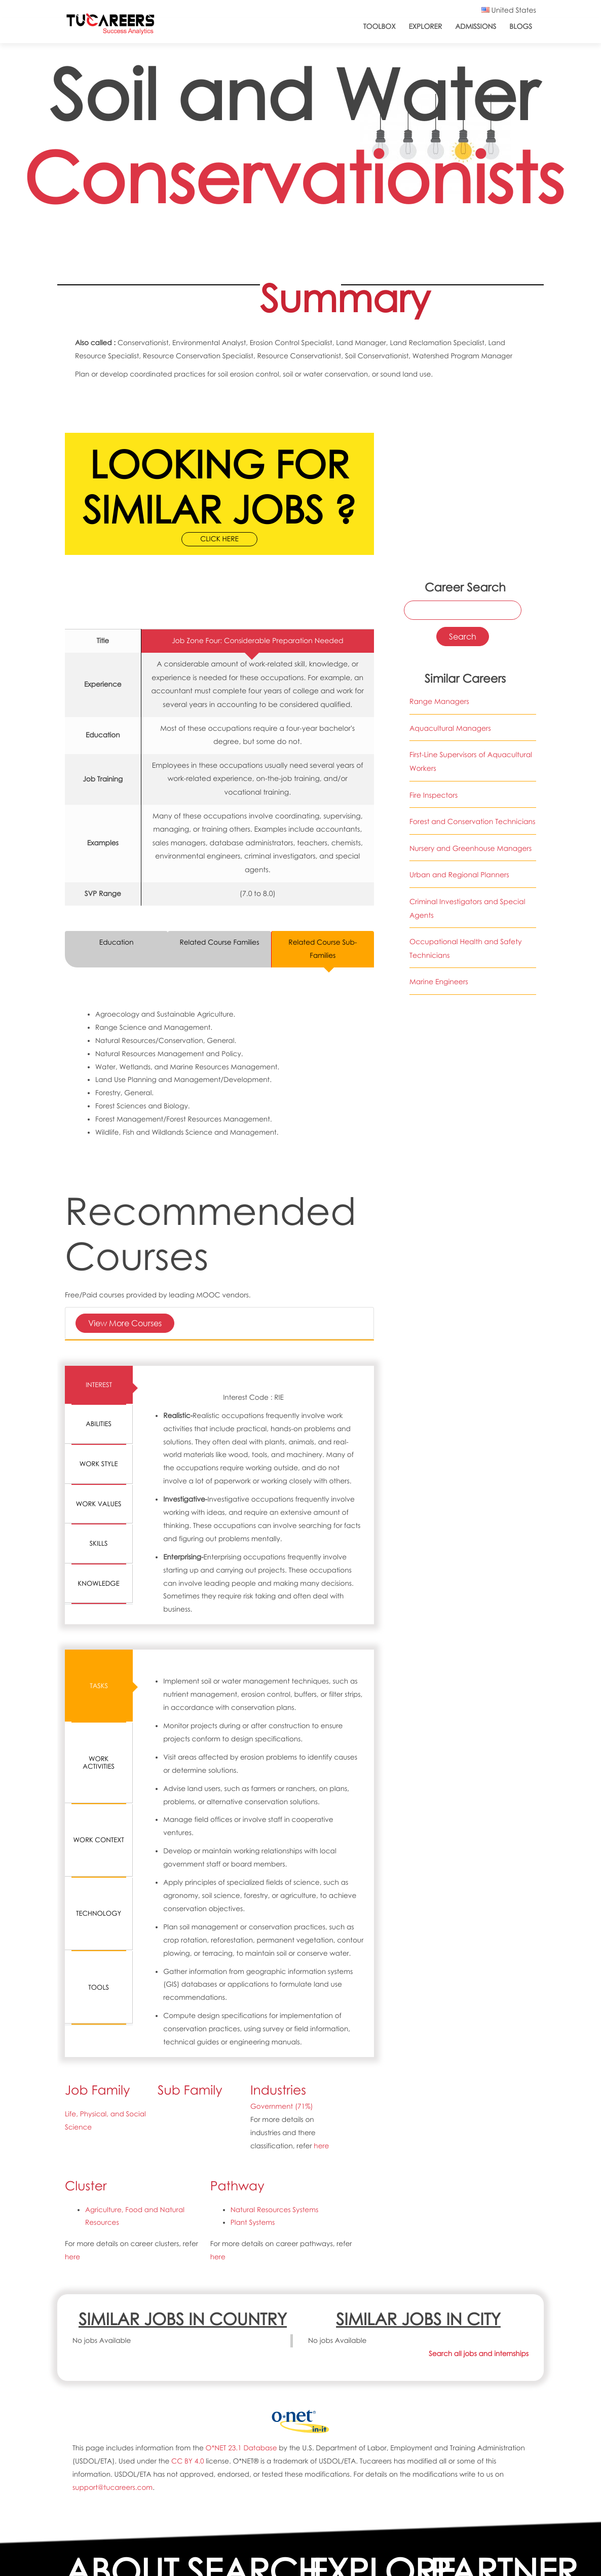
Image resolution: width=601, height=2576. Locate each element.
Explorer (425, 26)
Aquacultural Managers (450, 728)
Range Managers (439, 701)
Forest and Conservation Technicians (472, 821)
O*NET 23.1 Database (241, 2448)
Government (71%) (281, 2106)
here (321, 2146)
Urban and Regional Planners (459, 875)
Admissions (475, 26)
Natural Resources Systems (275, 2210)
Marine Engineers (438, 982)
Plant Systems (253, 2222)
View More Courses (125, 1323)
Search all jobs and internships (479, 2353)
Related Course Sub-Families (322, 949)
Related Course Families (219, 942)
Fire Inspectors (433, 795)
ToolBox (379, 26)
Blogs (520, 26)
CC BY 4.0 (187, 2461)
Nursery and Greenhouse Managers (470, 848)
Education (116, 942)
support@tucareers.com (112, 2487)
